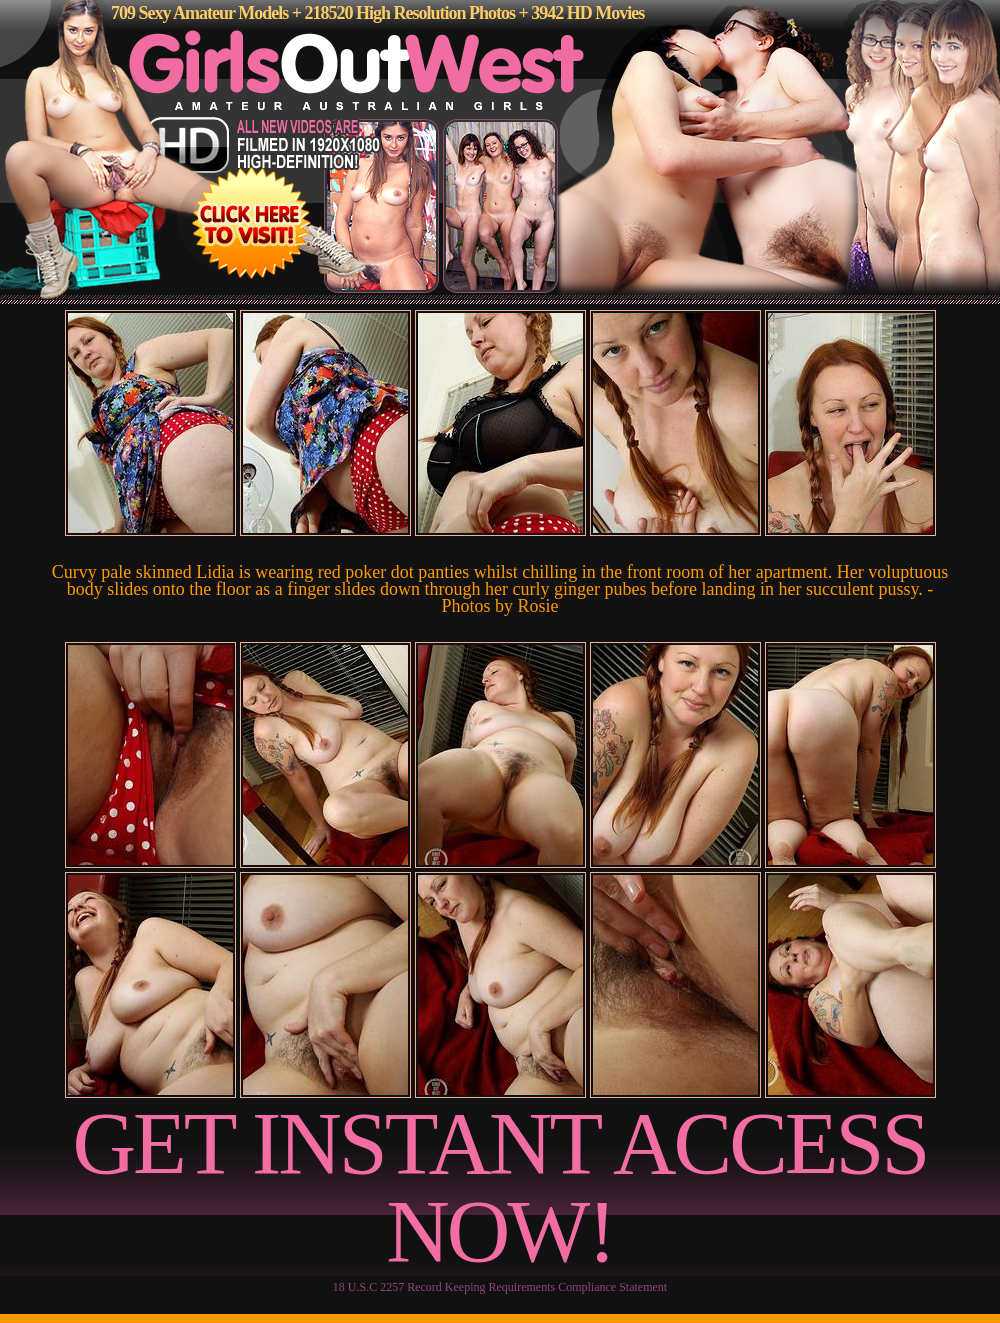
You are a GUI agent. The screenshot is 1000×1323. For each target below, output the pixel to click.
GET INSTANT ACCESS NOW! (500, 1187)
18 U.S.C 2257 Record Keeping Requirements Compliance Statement (500, 1287)
